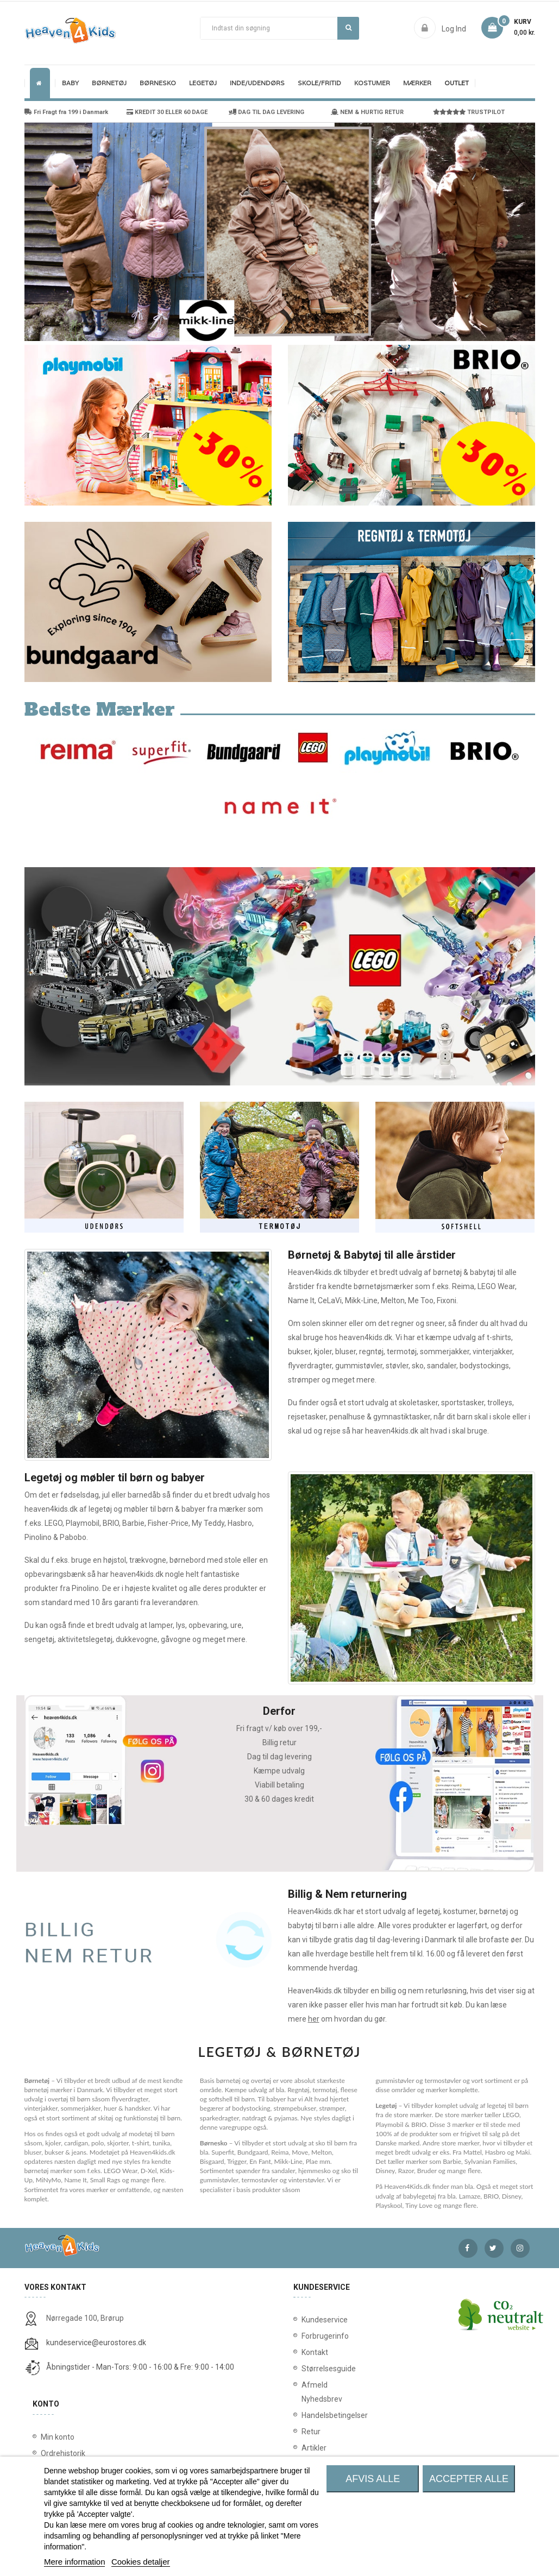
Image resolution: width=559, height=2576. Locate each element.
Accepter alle (468, 2478)
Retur (308, 2431)
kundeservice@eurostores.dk (96, 2342)
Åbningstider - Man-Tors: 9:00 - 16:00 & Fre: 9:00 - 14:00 (140, 2367)
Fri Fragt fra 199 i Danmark (66, 112)
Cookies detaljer (140, 2561)
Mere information (74, 2561)
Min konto (57, 2437)
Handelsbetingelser (308, 2415)
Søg (348, 28)
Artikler (308, 2448)
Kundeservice (308, 2319)
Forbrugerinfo (308, 2336)
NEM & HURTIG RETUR (367, 112)
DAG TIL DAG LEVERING (266, 112)
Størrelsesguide (308, 2368)
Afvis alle (373, 2478)
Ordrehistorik (63, 2453)
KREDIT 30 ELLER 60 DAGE (167, 112)
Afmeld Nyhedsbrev (308, 2392)
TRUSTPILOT (469, 112)
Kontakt (308, 2352)
